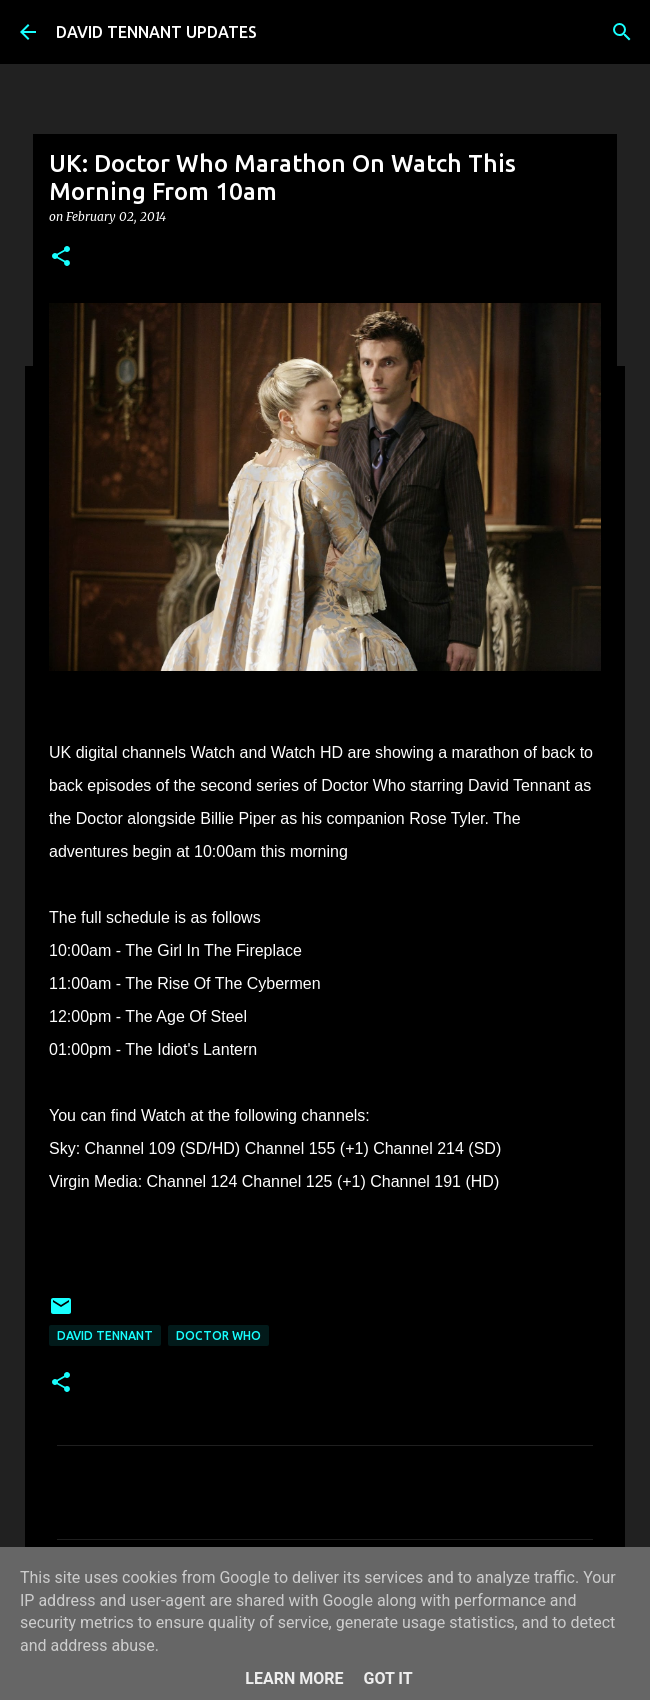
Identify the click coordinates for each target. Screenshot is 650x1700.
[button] (61, 257)
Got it (387, 1678)
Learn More (294, 1678)
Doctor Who (218, 1335)
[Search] (622, 32)
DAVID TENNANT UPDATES (156, 32)
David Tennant (105, 1335)
